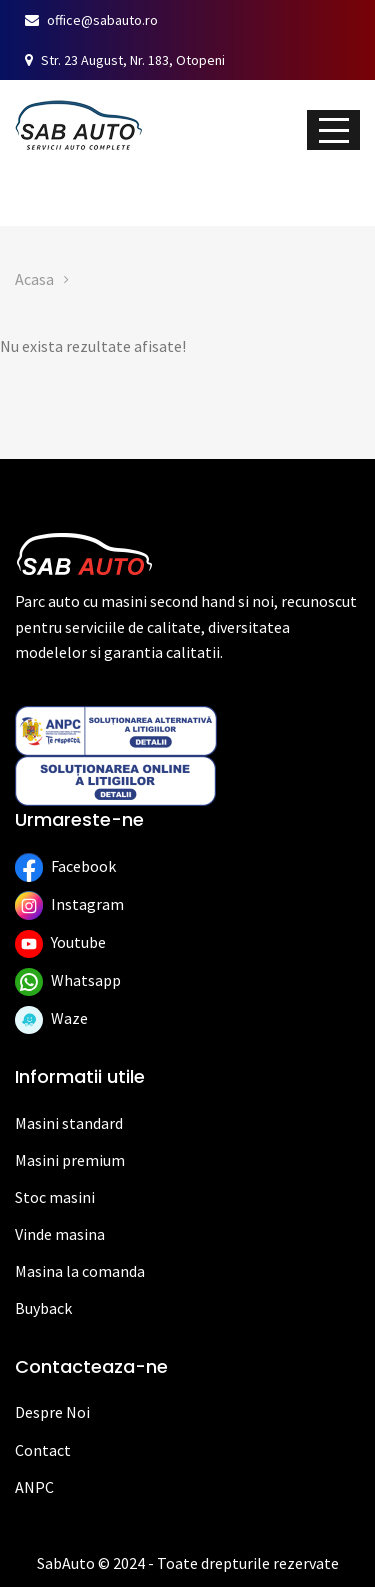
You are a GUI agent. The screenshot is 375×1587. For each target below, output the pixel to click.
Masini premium (70, 1160)
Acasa (34, 279)
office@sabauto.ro (91, 20)
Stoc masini (55, 1197)
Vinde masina (60, 1234)
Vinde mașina (179, 184)
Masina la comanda (80, 1271)
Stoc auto (44, 184)
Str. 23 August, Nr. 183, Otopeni (125, 60)
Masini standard (69, 1123)
